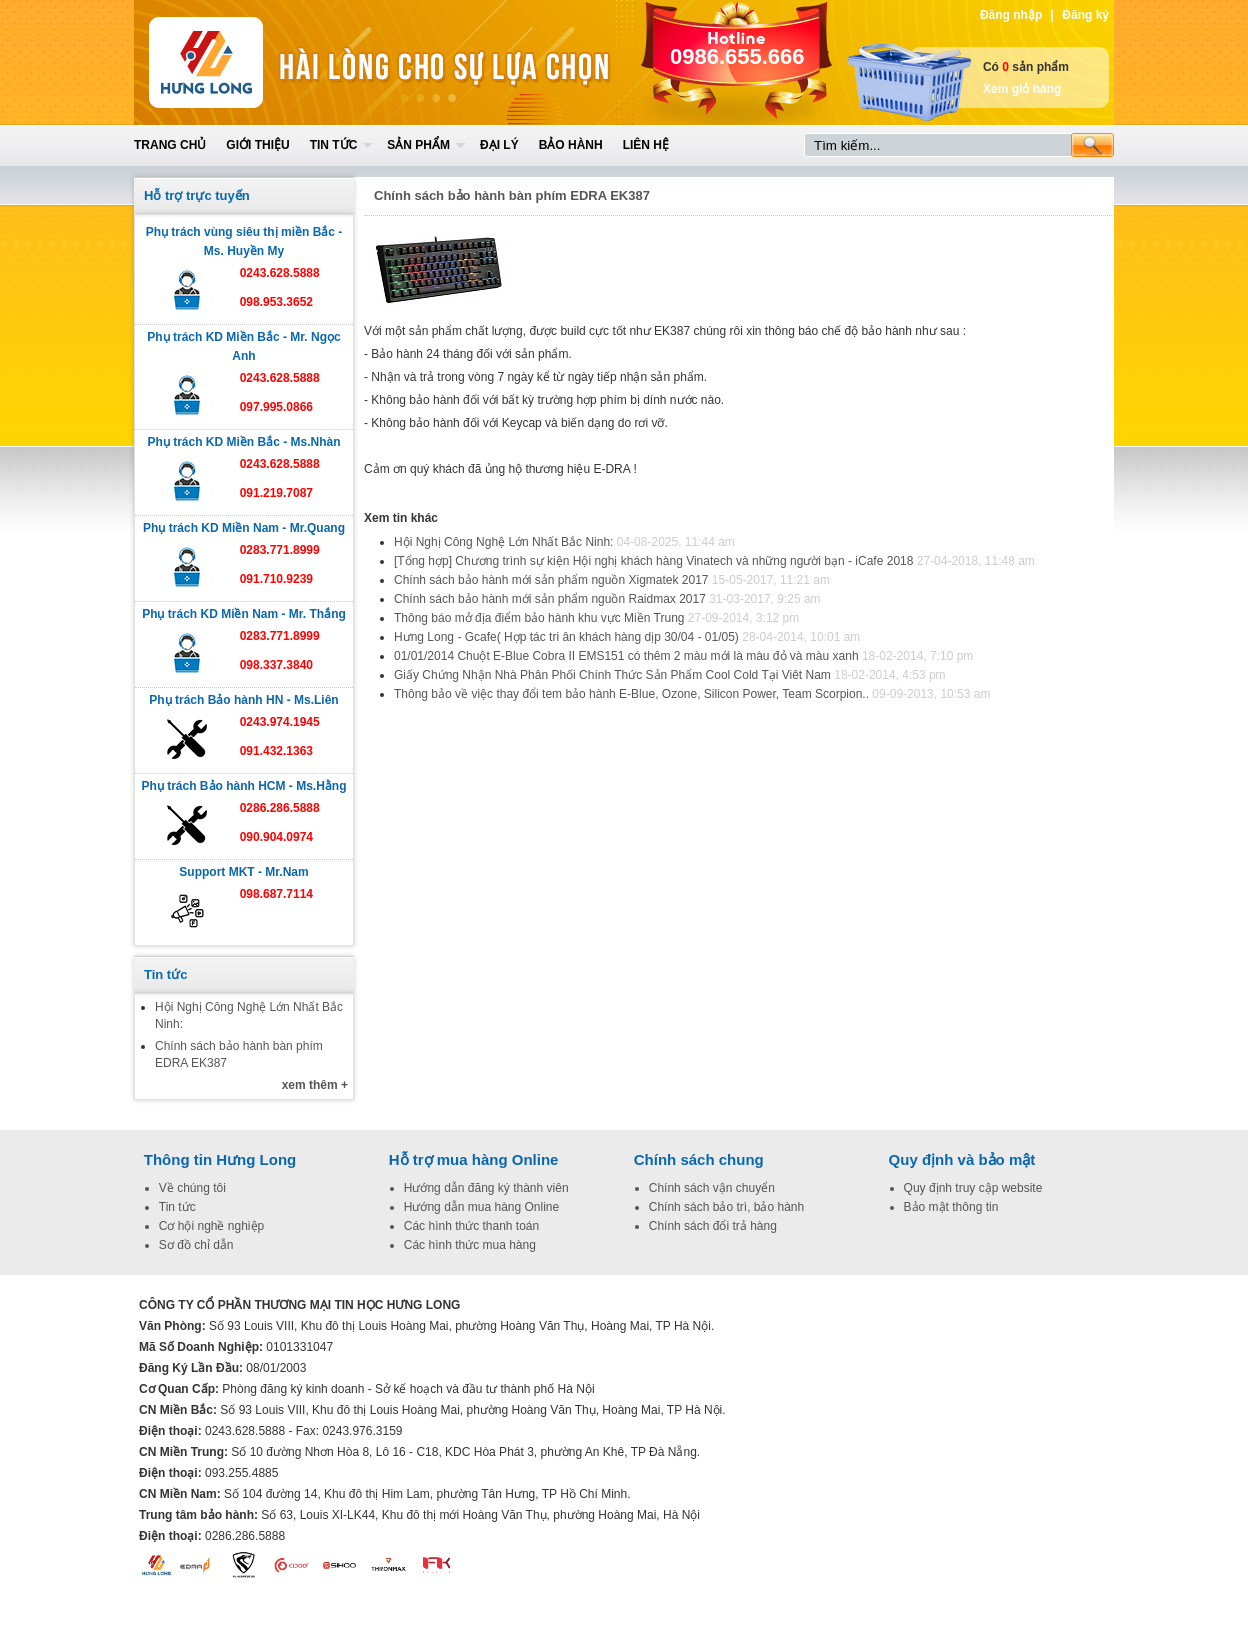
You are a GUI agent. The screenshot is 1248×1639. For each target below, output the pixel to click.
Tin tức (334, 145)
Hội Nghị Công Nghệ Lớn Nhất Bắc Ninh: (505, 542)
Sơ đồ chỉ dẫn (196, 1245)
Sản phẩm (418, 145)
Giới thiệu (257, 145)
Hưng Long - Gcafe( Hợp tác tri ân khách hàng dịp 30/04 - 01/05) (566, 637)
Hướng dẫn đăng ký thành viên (486, 1188)
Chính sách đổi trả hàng (713, 1226)
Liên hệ (646, 145)
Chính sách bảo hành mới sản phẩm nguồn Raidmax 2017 (550, 599)
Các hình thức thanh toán (471, 1226)
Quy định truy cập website (973, 1188)
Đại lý (499, 145)
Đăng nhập (1011, 15)
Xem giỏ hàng (1022, 89)
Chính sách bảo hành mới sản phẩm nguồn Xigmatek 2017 (551, 580)
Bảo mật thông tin (951, 1207)
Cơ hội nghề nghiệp (211, 1226)
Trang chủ (170, 145)
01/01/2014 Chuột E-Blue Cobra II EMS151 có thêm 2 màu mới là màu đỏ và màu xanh (626, 656)
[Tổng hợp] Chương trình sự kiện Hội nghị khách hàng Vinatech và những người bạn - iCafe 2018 (653, 561)
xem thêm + (315, 1085)
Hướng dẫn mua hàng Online (481, 1207)
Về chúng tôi (192, 1188)
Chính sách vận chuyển (712, 1188)
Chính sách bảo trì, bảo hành (726, 1207)
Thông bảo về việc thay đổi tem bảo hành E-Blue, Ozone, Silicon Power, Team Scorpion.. (631, 694)
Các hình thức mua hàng (470, 1245)
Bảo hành (571, 145)
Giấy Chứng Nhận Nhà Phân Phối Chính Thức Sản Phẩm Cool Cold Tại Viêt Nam (612, 675)
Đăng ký (1085, 15)
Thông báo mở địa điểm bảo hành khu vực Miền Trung (539, 618)
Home (281, 62)
